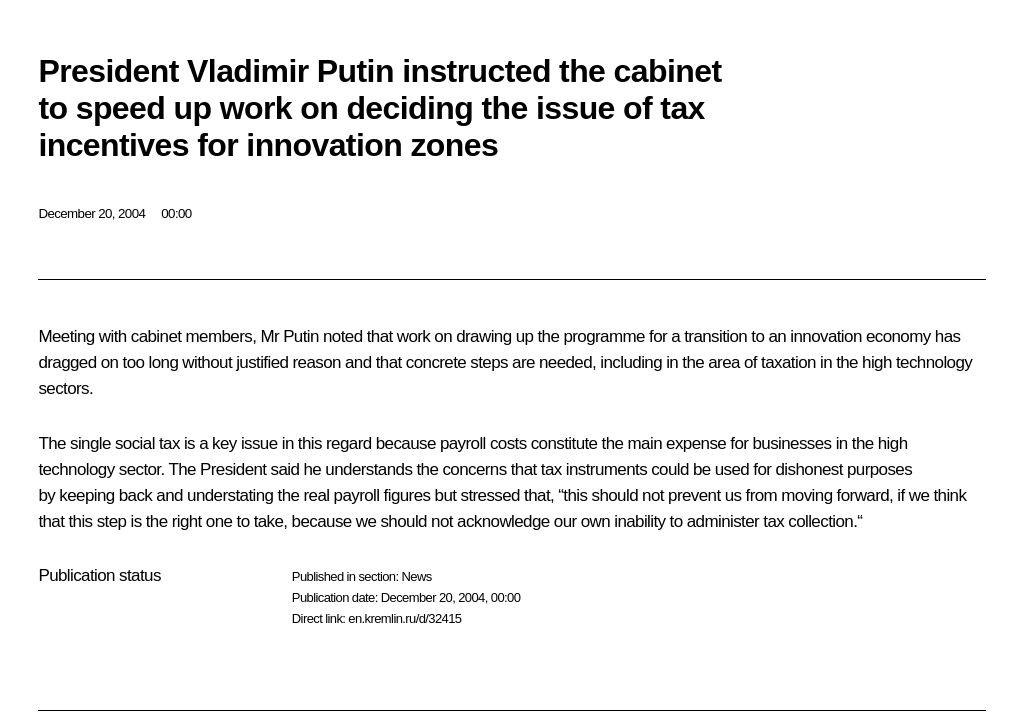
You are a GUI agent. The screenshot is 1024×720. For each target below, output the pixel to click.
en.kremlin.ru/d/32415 (404, 618)
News (416, 576)
